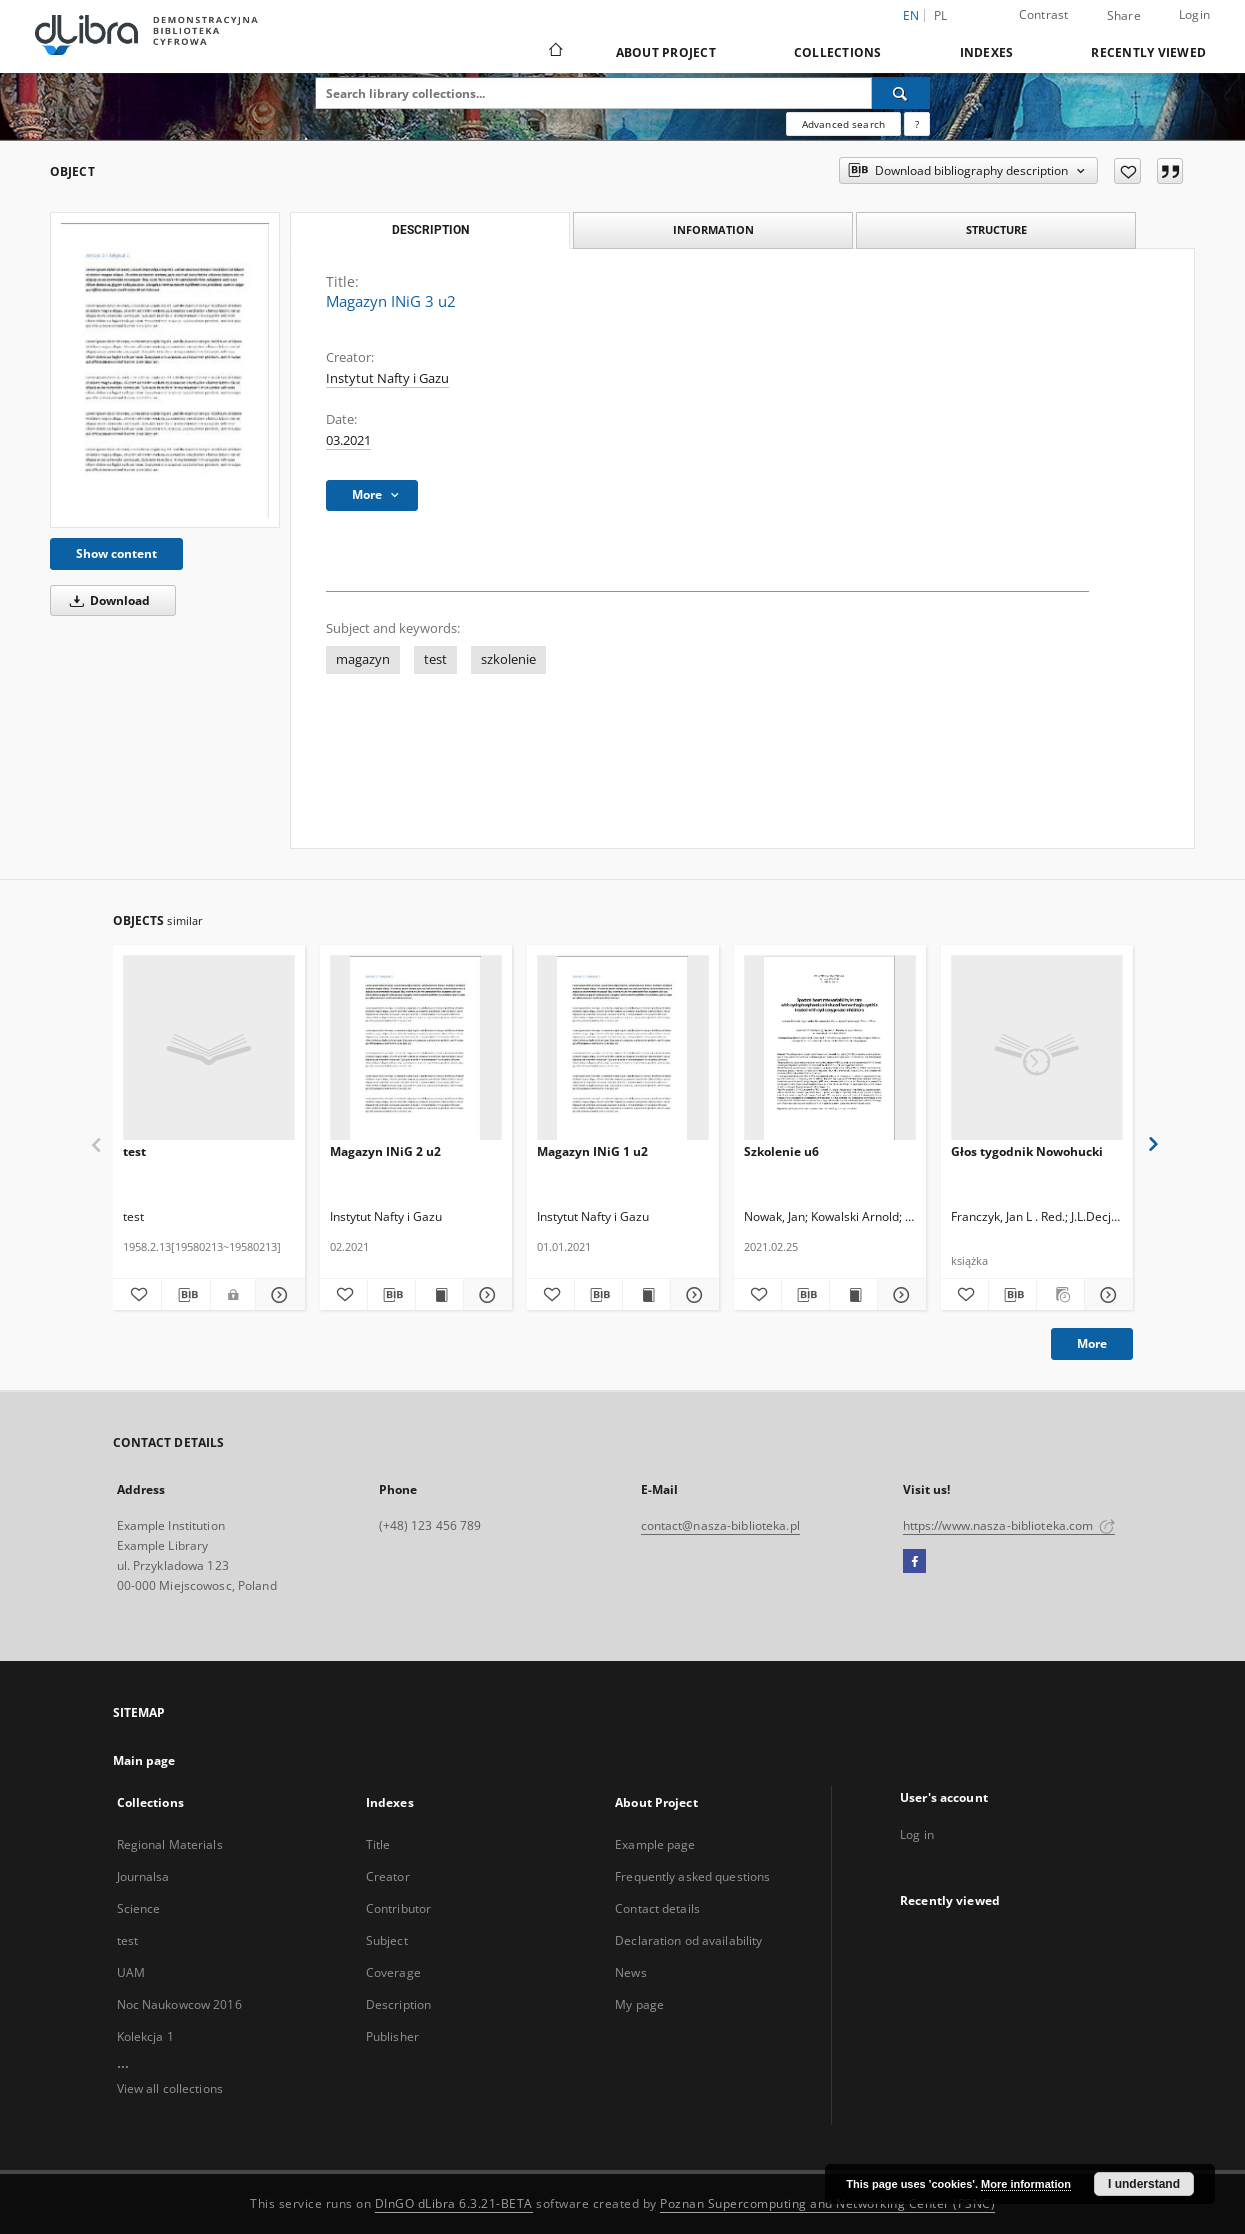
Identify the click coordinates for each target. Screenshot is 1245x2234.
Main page (144, 1760)
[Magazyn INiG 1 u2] (623, 1048)
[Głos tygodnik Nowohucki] (1037, 1048)
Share (1124, 16)
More (1092, 1343)
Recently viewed (1148, 52)
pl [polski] (941, 15)
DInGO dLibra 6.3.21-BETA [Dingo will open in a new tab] (454, 2203)
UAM (131, 1972)
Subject (387, 1940)
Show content (116, 553)
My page (639, 2004)
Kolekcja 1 (145, 2036)
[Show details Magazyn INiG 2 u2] (484, 1295)
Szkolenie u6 (781, 1151)
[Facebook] (914, 1562)
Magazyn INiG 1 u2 (592, 1151)
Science (139, 1908)
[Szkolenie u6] (830, 1048)
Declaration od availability (688, 1940)
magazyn (363, 659)
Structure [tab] (996, 229)
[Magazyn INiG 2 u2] (416, 1048)
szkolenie (508, 659)
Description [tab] (430, 230)
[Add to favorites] (1127, 171)
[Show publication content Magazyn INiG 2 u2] (439, 1295)
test (435, 659)
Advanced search (843, 124)
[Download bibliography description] (186, 1295)
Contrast (1044, 14)
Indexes (987, 52)
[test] (209, 1048)
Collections (838, 52)
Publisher (392, 2036)
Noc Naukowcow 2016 (179, 2004)
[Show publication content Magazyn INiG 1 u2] (646, 1295)
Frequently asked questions (692, 1876)
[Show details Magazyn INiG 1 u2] (691, 1295)
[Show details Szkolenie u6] (898, 1295)
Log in (917, 1834)
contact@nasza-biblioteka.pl (720, 1525)
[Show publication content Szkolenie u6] (853, 1295)
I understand (1144, 2184)
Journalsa (143, 1876)
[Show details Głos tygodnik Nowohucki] (1105, 1295)
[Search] (901, 93)
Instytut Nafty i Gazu (387, 378)
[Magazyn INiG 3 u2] (165, 370)
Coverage (393, 1972)
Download (106, 600)
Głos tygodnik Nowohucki (1027, 1151)
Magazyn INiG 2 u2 (385, 1151)
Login (1194, 14)
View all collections (170, 2088)
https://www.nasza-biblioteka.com (1009, 1525)
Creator (388, 1876)
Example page (655, 1844)
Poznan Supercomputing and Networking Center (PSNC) (827, 2203)
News (630, 1972)
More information (1026, 2184)
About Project (666, 52)
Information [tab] (713, 229)
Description (398, 2004)
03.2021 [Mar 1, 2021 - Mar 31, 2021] (348, 440)
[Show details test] (277, 1295)
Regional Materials (170, 1844)
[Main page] (554, 52)
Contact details (657, 1908)
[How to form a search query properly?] (917, 124)
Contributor (398, 1908)
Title (378, 1844)
